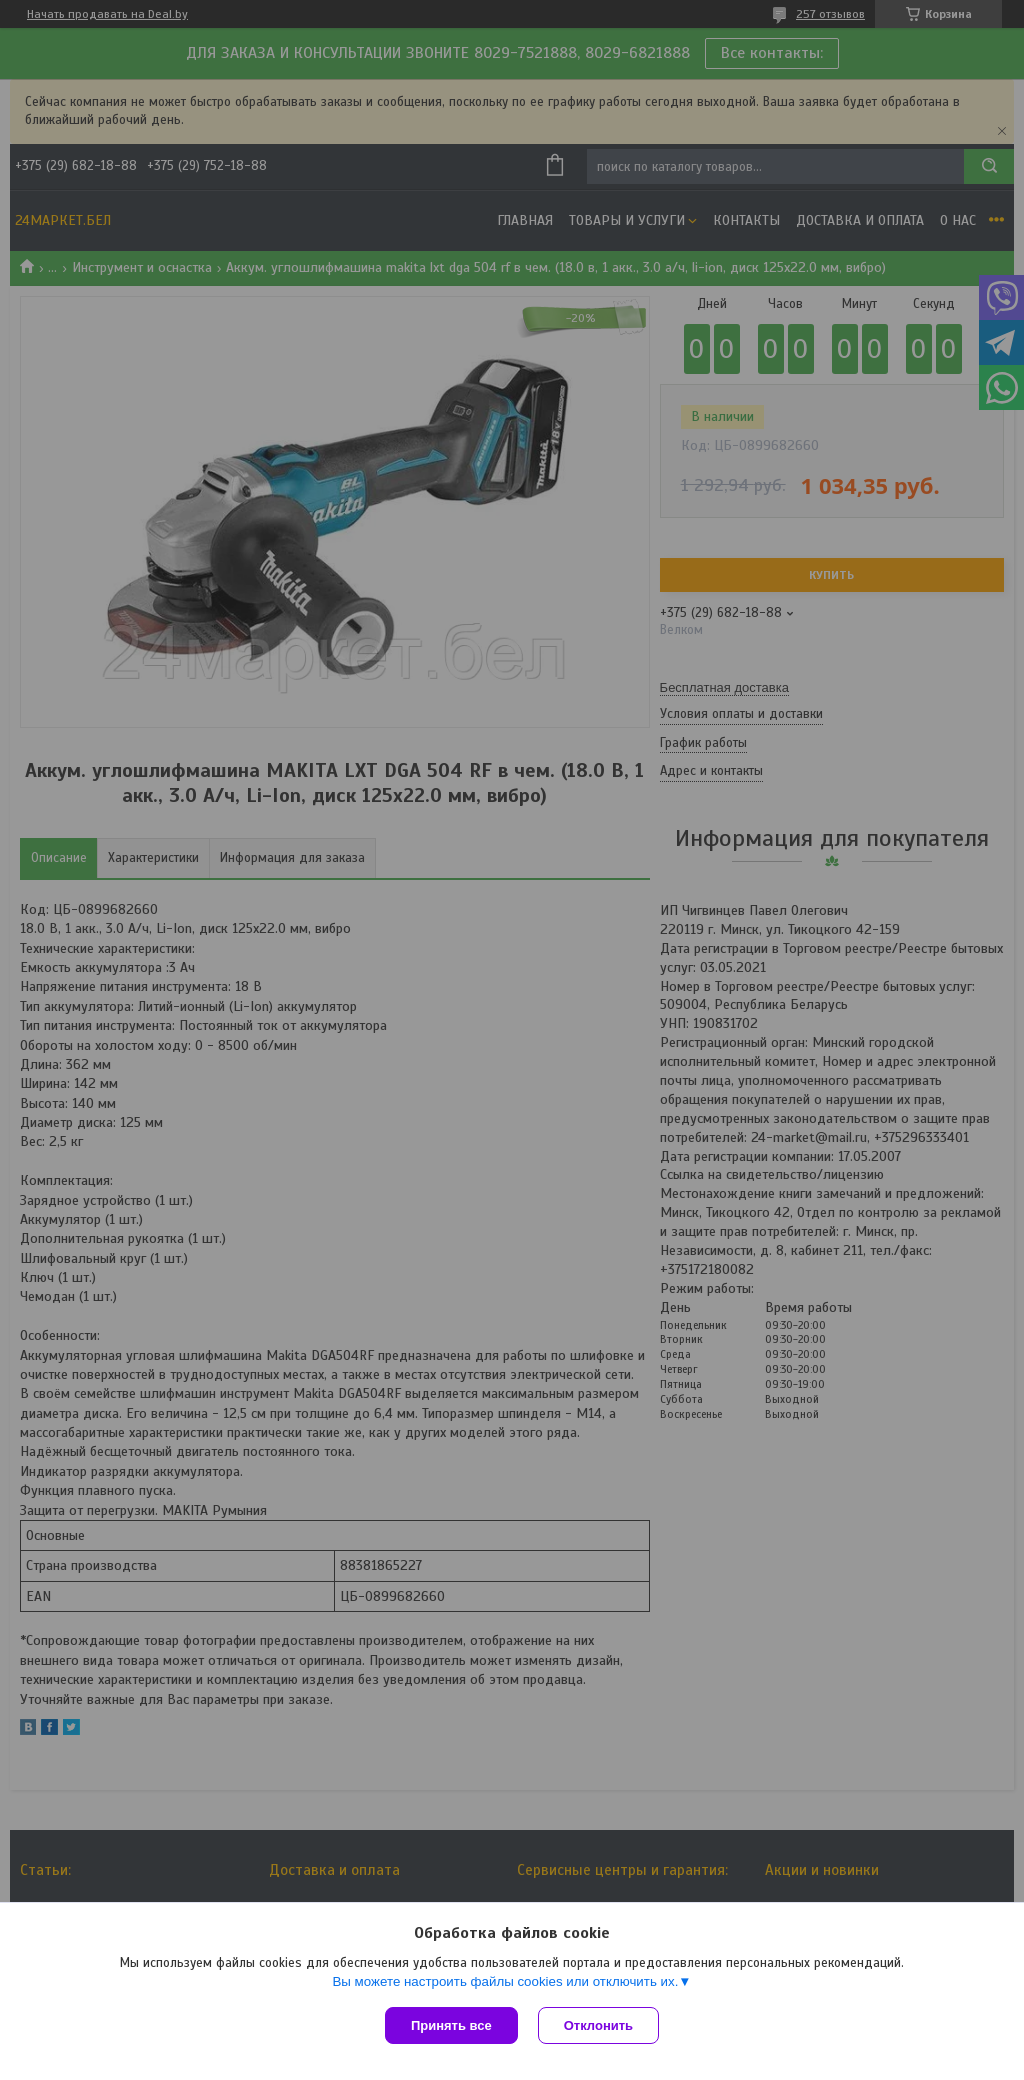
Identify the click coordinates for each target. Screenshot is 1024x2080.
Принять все (451, 2025)
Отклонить (598, 2025)
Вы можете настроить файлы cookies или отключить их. (505, 1981)
